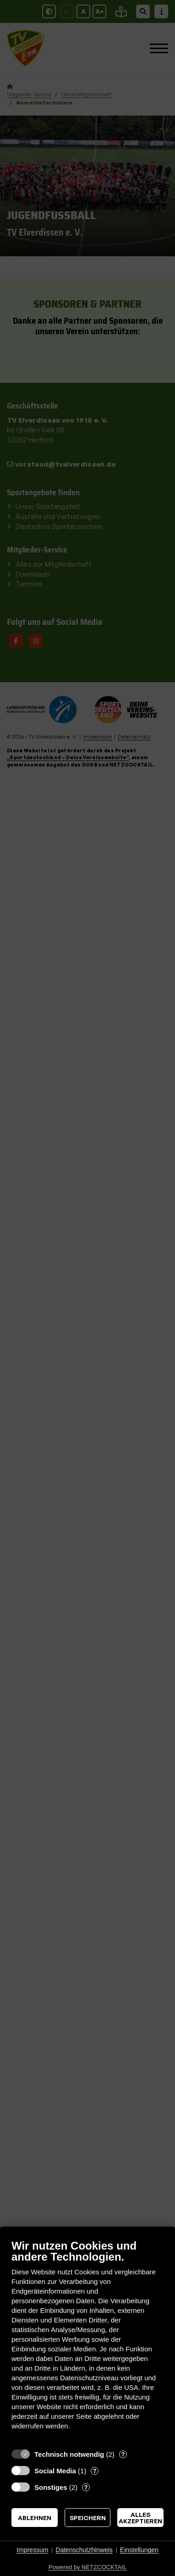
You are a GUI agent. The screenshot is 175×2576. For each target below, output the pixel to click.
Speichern (88, 2517)
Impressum (32, 2550)
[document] (87, 2341)
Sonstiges (50, 2487)
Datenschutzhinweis (84, 2550)
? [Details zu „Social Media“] (94, 2470)
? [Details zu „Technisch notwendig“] (123, 2454)
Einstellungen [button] (139, 2550)
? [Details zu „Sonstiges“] (86, 2487)
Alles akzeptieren (140, 2517)
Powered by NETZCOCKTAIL (87, 2567)
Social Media (55, 2471)
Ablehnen (34, 2517)
